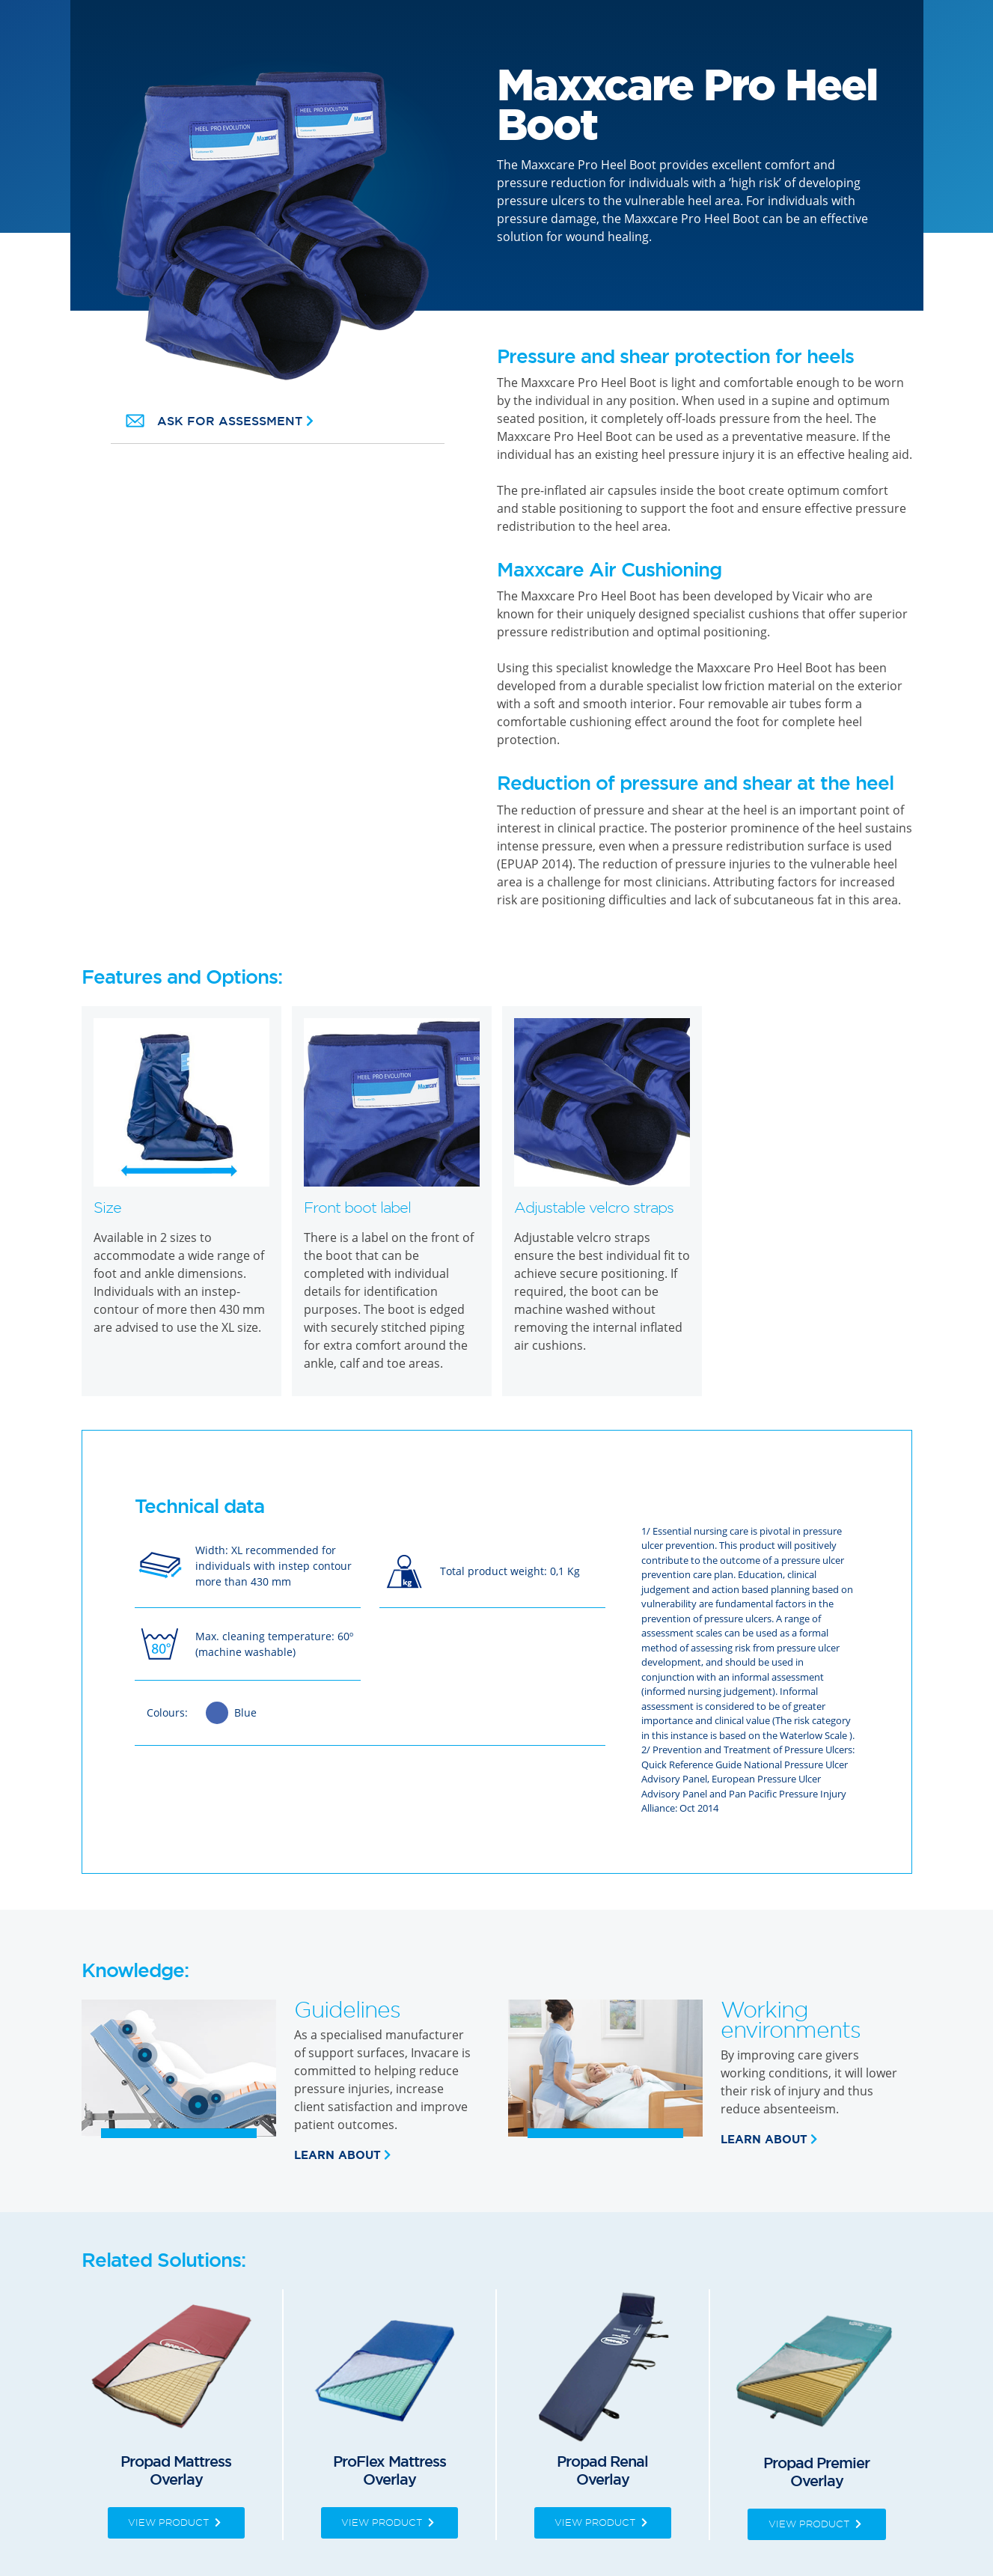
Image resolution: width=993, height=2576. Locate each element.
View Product (176, 2522)
